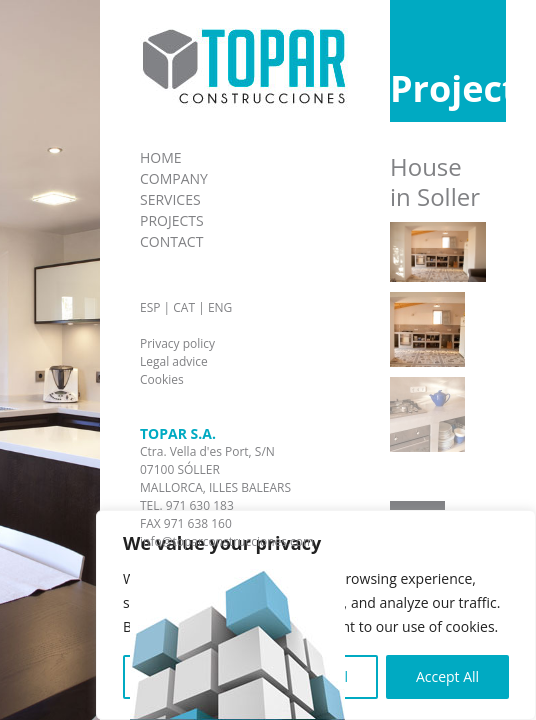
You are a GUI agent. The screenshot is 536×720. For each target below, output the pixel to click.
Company (174, 178)
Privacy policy (177, 343)
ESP (150, 307)
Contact (171, 241)
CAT (184, 307)
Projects (172, 220)
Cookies (162, 379)
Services (170, 199)
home (161, 157)
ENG (220, 307)
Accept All (447, 676)
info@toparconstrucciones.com (227, 541)
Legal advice (174, 361)
